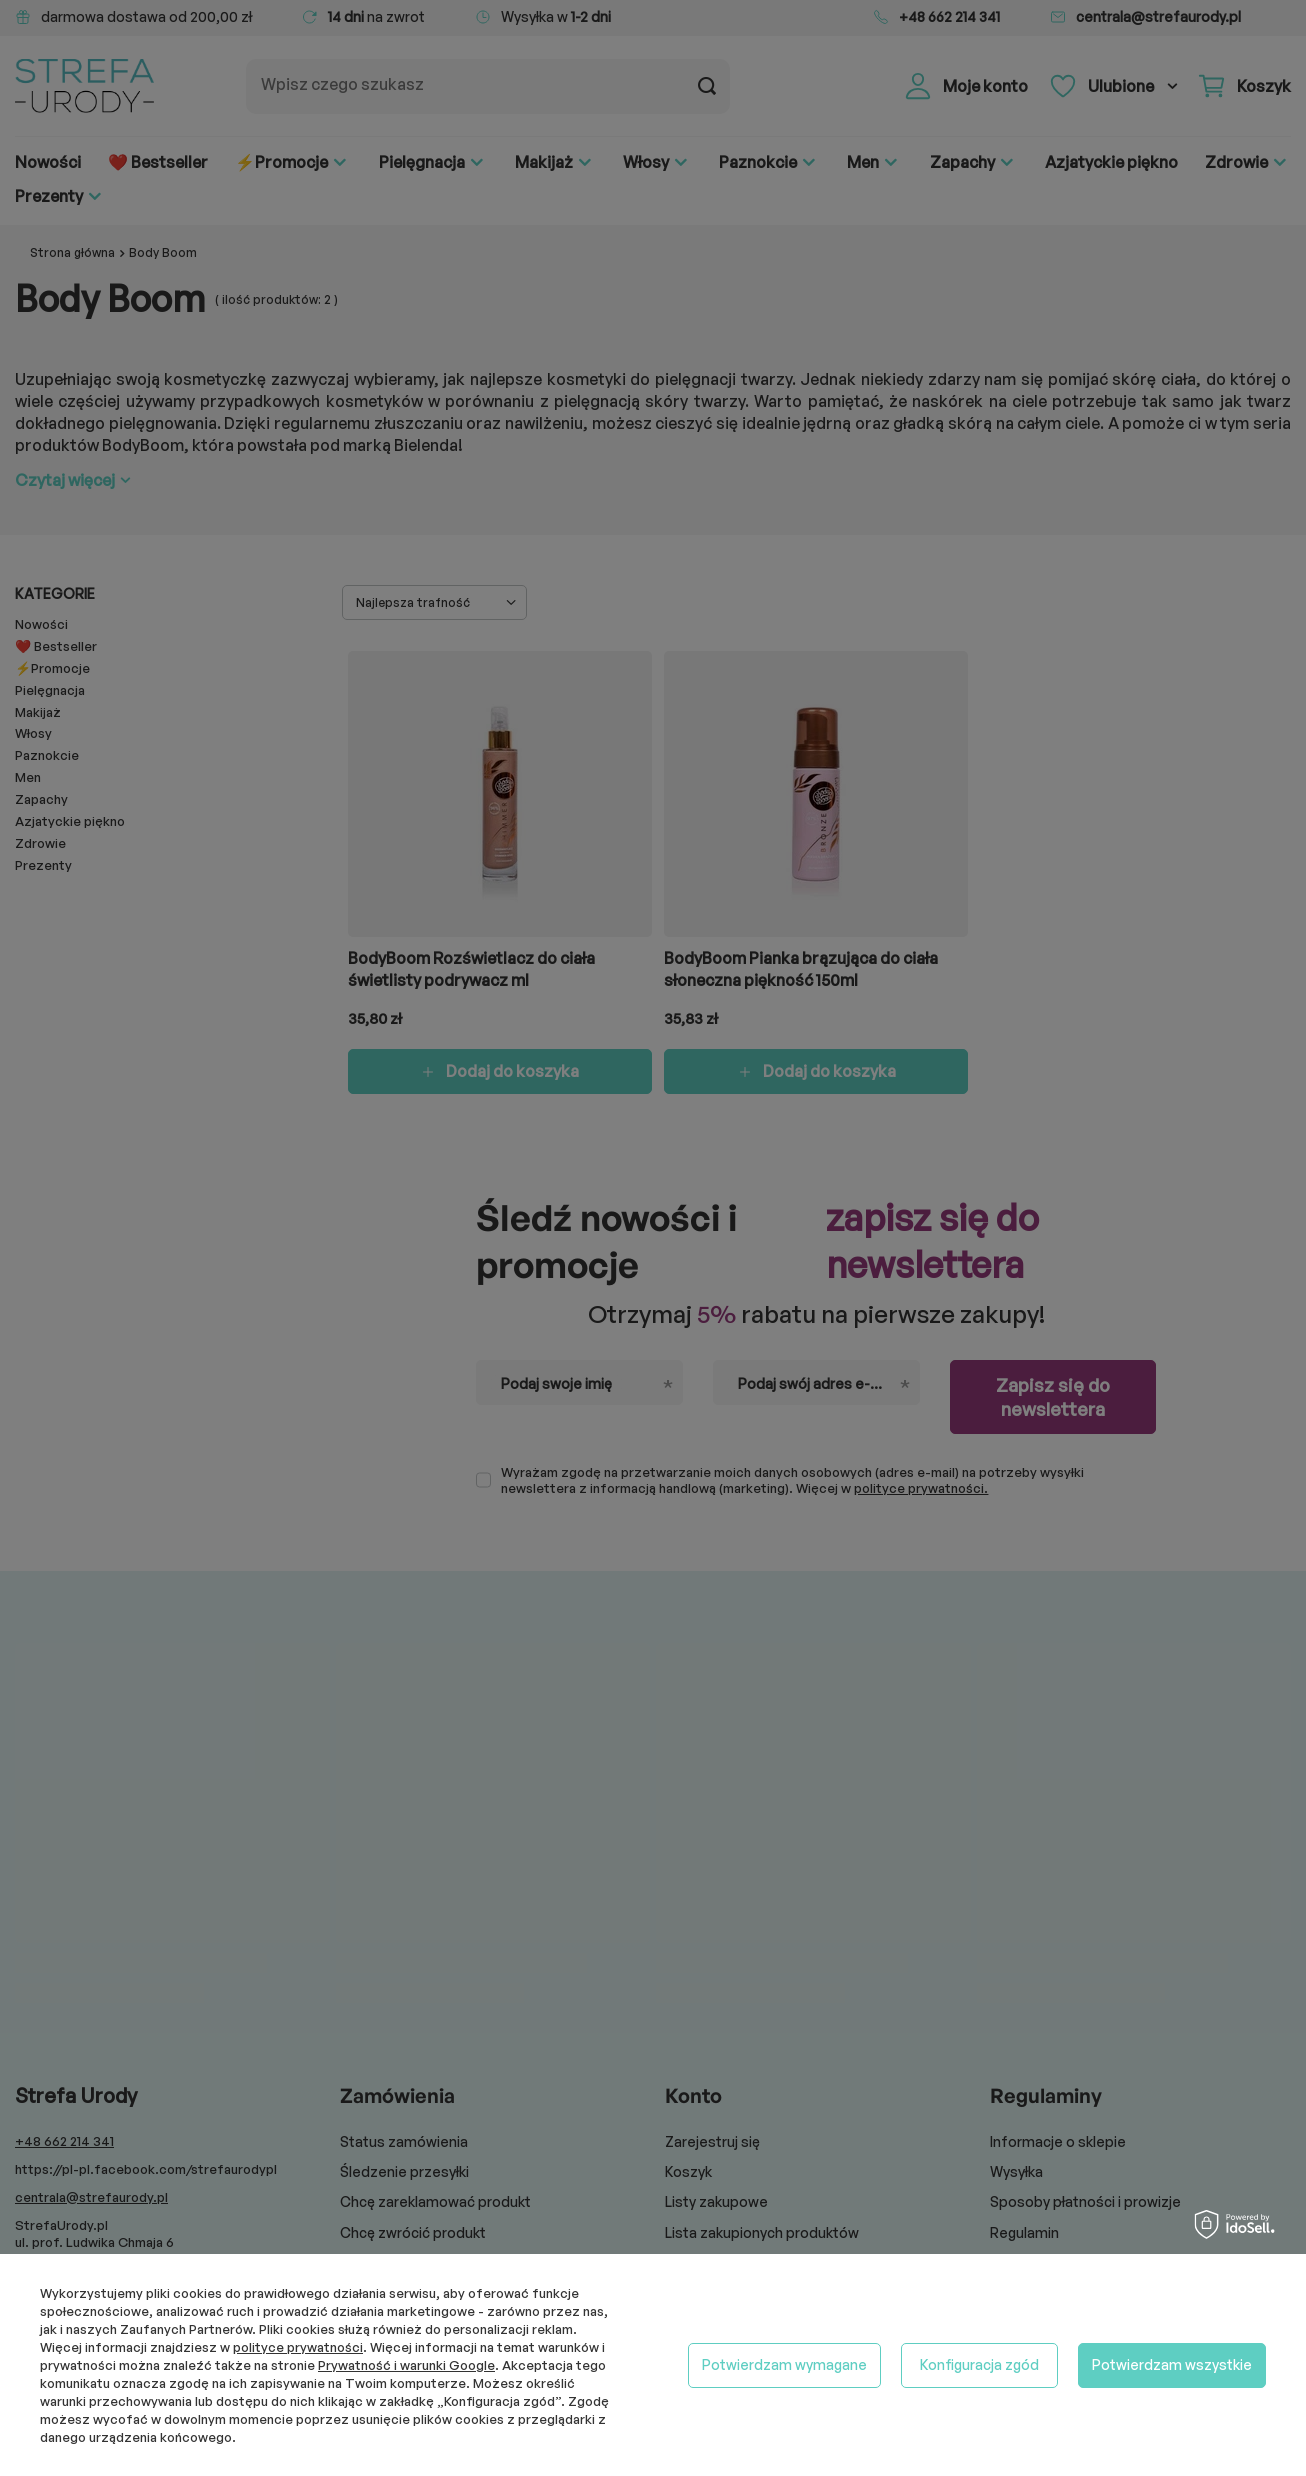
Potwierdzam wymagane (784, 2364)
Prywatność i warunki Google (406, 2365)
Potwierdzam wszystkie (1172, 2364)
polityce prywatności (298, 2347)
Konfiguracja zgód (979, 2364)
